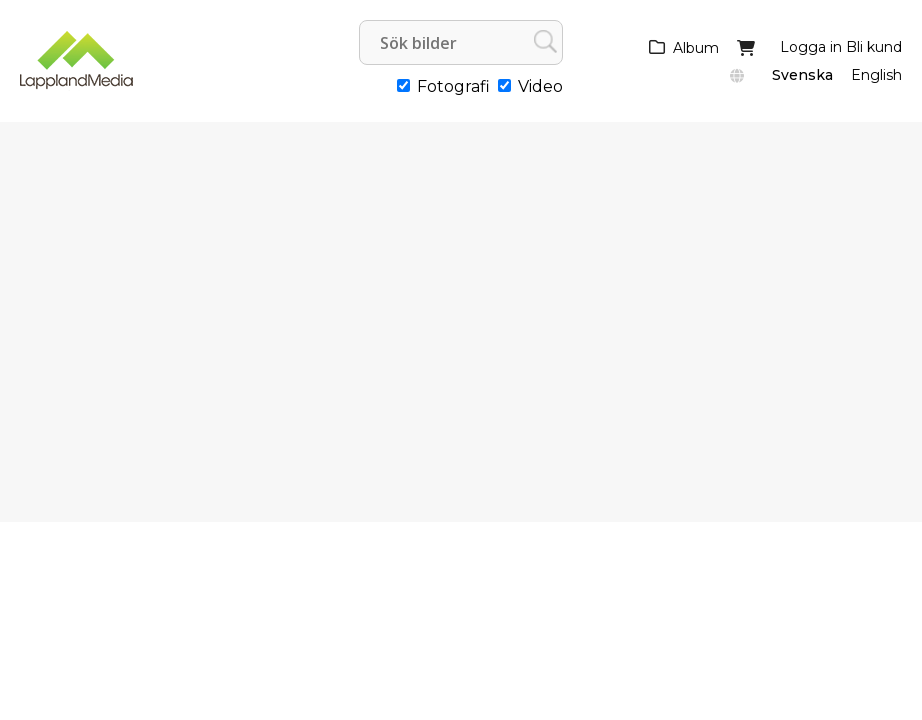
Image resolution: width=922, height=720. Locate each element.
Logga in (811, 47)
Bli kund (874, 47)
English (876, 75)
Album (696, 48)
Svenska (802, 75)
